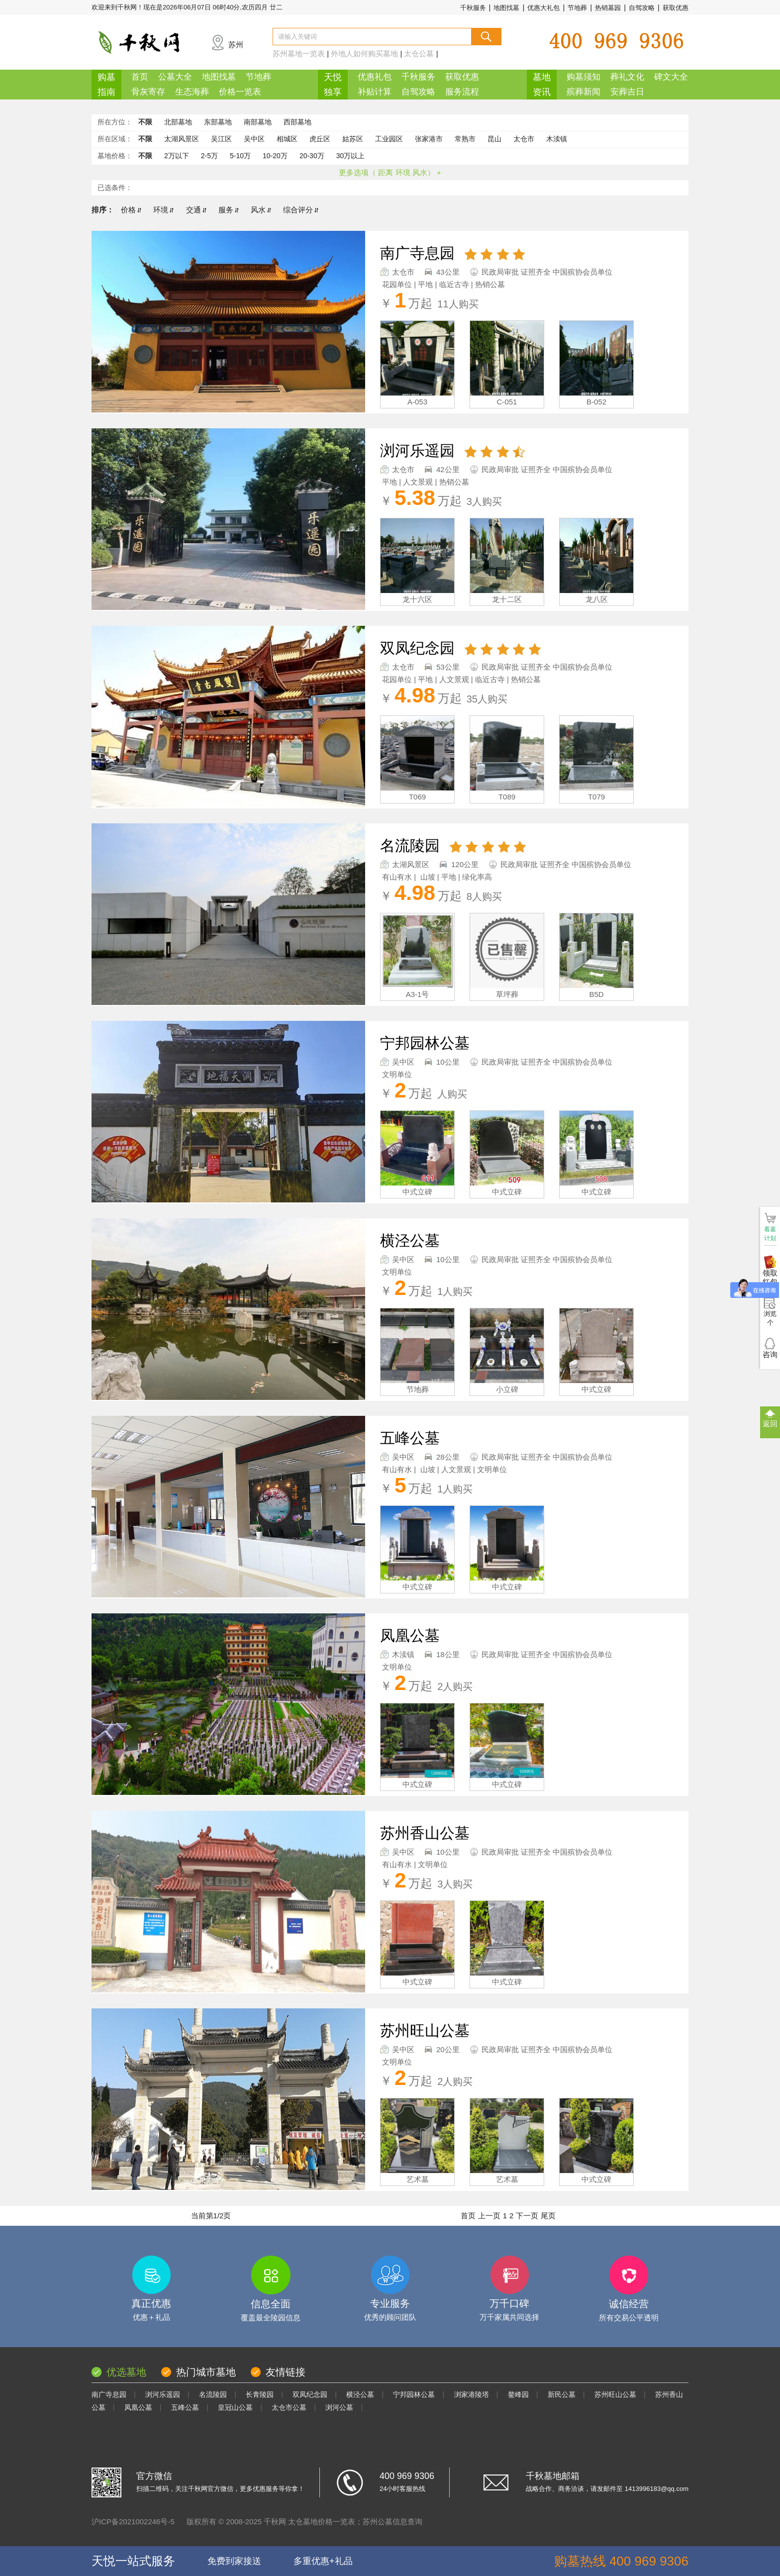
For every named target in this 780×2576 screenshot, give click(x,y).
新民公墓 (562, 2394)
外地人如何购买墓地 (364, 53)
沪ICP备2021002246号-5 (133, 2521)
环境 (163, 209)
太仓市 (523, 139)
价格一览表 (240, 92)
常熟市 (465, 139)
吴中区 (254, 139)
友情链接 (285, 2372)
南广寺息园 (109, 2394)
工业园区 (389, 139)
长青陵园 (260, 2394)
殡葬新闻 (583, 92)
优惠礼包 (374, 77)
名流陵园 (213, 2394)
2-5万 (209, 156)
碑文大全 (671, 77)
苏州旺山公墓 (615, 2394)
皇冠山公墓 (235, 2407)
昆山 (494, 139)
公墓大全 (175, 77)
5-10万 (240, 156)
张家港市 (429, 139)
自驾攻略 (642, 7)
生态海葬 (192, 92)
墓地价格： (115, 156)
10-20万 (275, 156)
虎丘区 (319, 139)
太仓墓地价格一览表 (321, 2521)
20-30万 (311, 156)
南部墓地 (258, 122)
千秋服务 (473, 7)
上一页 (489, 2215)
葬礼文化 (627, 77)
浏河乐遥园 (162, 2394)
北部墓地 (178, 122)
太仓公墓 (419, 53)
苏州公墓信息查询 (392, 2521)
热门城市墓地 (206, 2372)
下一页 (527, 2215)
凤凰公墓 (138, 2407)
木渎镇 (556, 139)
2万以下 (176, 156)
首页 (139, 77)
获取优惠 (675, 7)
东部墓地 (218, 122)
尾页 (548, 2215)
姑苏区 (352, 139)
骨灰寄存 (148, 92)
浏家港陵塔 (471, 2394)
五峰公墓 (185, 2407)
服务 (228, 209)
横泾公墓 (360, 2394)
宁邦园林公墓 (414, 2394)
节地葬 (577, 7)
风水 (261, 209)
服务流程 (462, 92)
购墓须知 (583, 77)
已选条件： (115, 188)
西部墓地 (297, 122)
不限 (145, 122)
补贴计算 (374, 92)
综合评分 (300, 209)
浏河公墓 (339, 2407)
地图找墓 (506, 7)
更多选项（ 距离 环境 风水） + (390, 172)
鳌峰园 (518, 2394)
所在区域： (115, 139)
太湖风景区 (181, 139)
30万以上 (350, 156)
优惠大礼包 (543, 7)
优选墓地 (126, 2372)
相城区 (287, 139)
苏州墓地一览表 (299, 53)
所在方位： (115, 122)
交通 (196, 209)
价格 (131, 209)
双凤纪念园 (309, 2394)
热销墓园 (608, 7)
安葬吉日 (627, 92)
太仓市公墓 (289, 2407)
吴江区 (221, 139)
